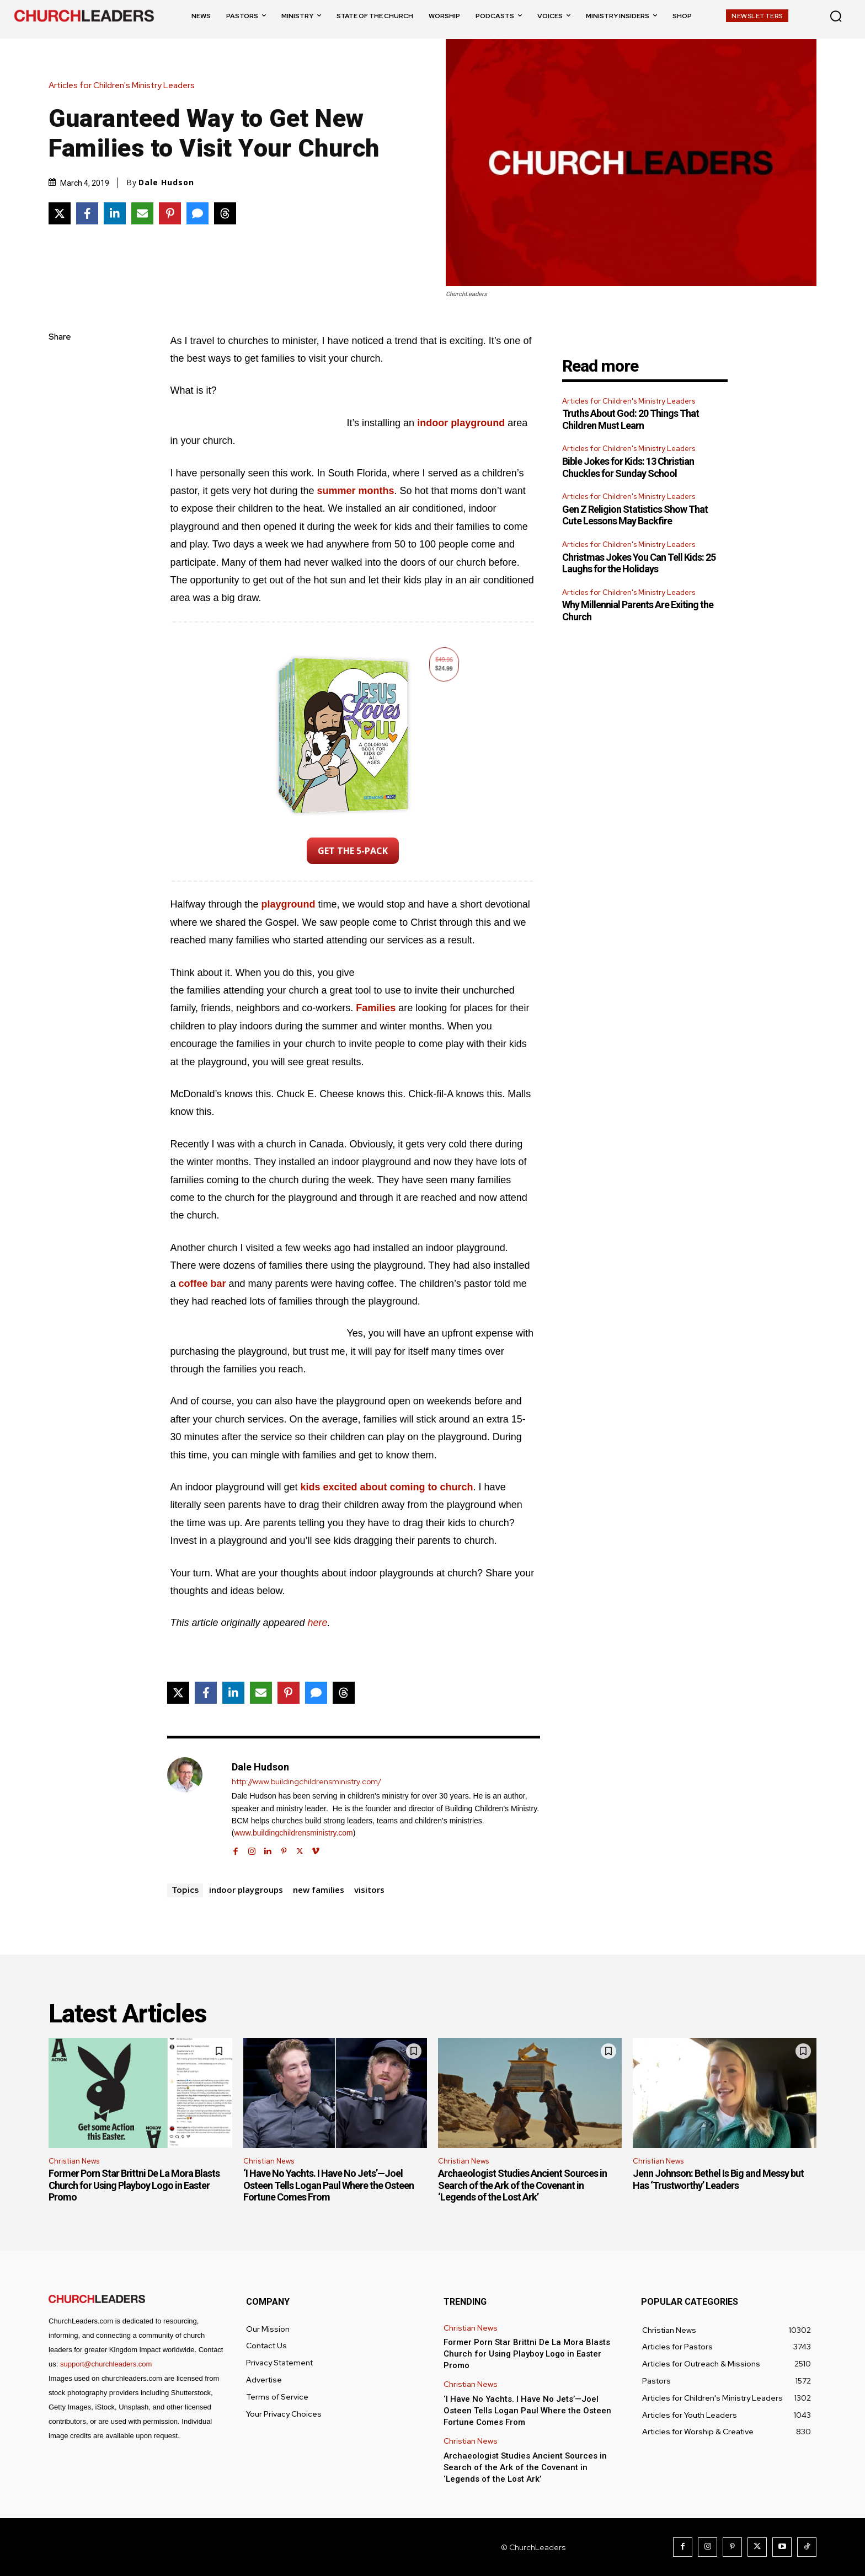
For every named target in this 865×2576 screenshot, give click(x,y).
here (318, 1622)
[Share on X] (60, 213)
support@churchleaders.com (106, 2364)
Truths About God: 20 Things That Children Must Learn (630, 419)
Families (376, 1007)
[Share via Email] (142, 213)
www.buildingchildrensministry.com (293, 1832)
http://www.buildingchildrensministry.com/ (306, 1781)
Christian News (74, 2161)
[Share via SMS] (197, 213)
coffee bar (202, 1283)
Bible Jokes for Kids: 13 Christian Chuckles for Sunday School (628, 467)
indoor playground (459, 422)
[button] (836, 16)
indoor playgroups (246, 1889)
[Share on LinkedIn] (115, 213)
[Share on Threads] (225, 213)
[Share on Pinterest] (170, 213)
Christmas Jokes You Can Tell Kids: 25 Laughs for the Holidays (639, 563)
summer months (355, 490)
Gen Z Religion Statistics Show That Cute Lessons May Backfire (635, 515)
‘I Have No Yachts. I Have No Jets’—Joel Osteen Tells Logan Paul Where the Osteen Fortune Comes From (328, 2185)
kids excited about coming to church (387, 1487)
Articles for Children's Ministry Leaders (124, 86)
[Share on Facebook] (87, 213)
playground (288, 904)
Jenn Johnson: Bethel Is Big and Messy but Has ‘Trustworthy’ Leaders (718, 2179)
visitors (369, 1889)
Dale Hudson (166, 182)
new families (318, 1889)
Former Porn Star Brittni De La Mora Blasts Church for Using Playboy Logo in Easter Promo (134, 2185)
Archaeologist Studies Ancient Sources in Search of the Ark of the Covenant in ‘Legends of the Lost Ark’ (522, 2185)
